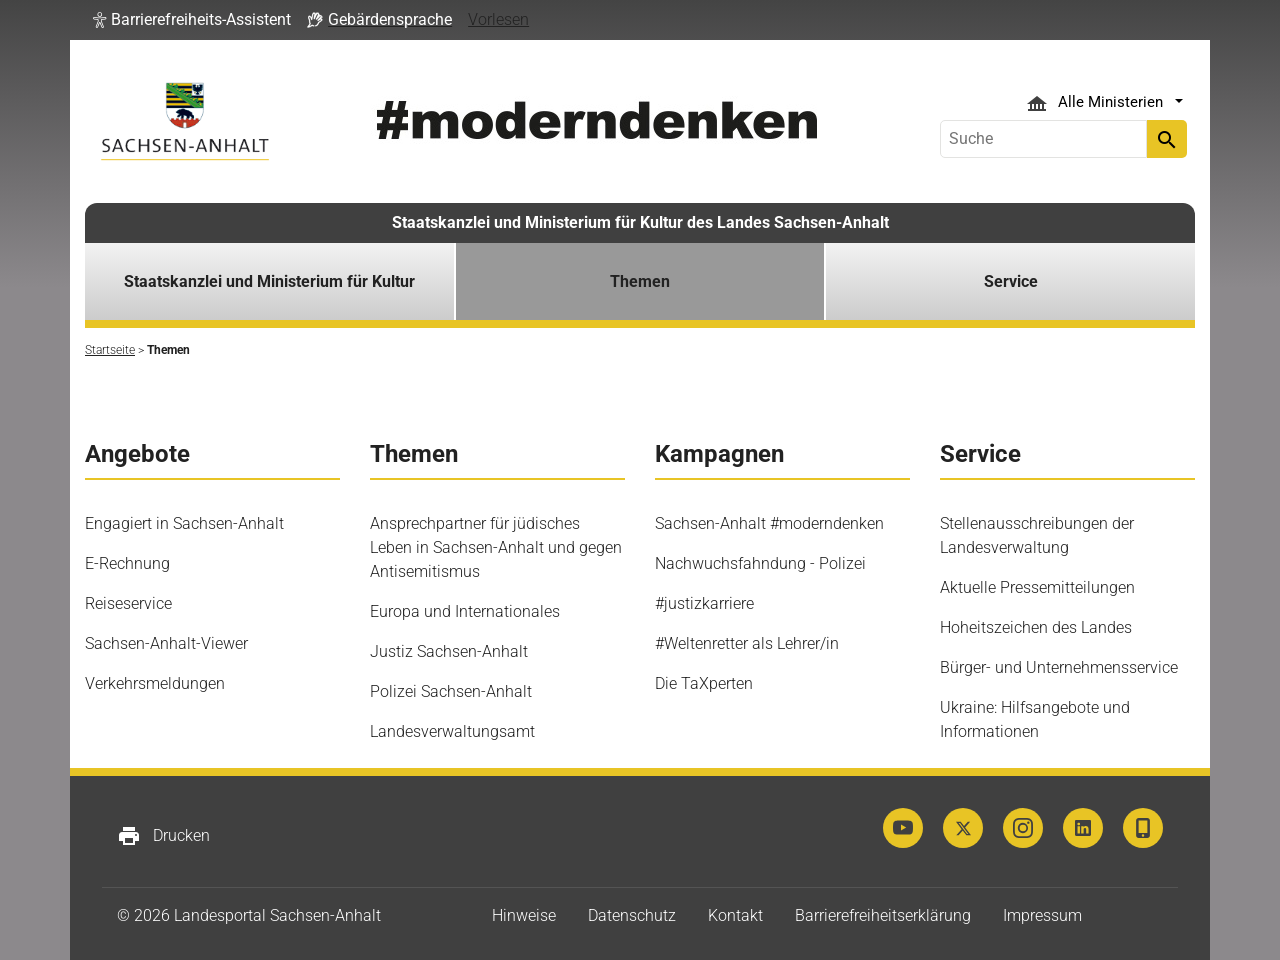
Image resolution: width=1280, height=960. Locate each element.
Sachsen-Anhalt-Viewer (166, 643)
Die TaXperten (704, 683)
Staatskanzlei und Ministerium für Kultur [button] (269, 281)
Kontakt (735, 915)
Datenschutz (632, 915)
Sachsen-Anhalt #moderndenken (769, 523)
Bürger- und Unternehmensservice (1059, 667)
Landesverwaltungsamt (452, 731)
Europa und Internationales (465, 611)
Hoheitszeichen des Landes (1036, 627)
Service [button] (1011, 281)
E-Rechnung (127, 563)
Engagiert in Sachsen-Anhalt (184, 523)
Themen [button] (640, 281)
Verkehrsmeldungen (155, 683)
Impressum (1042, 915)
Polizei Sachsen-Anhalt (451, 691)
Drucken (163, 836)
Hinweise (524, 915)
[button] (192, 20)
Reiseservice (128, 603)
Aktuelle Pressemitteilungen (1037, 587)
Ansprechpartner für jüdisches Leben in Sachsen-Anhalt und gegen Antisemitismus (496, 547)
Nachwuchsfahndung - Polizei (760, 563)
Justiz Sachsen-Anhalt (449, 651)
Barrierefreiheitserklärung (883, 915)
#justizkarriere (704, 603)
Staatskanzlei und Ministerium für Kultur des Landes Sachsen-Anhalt (640, 222)
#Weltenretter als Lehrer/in (747, 643)
